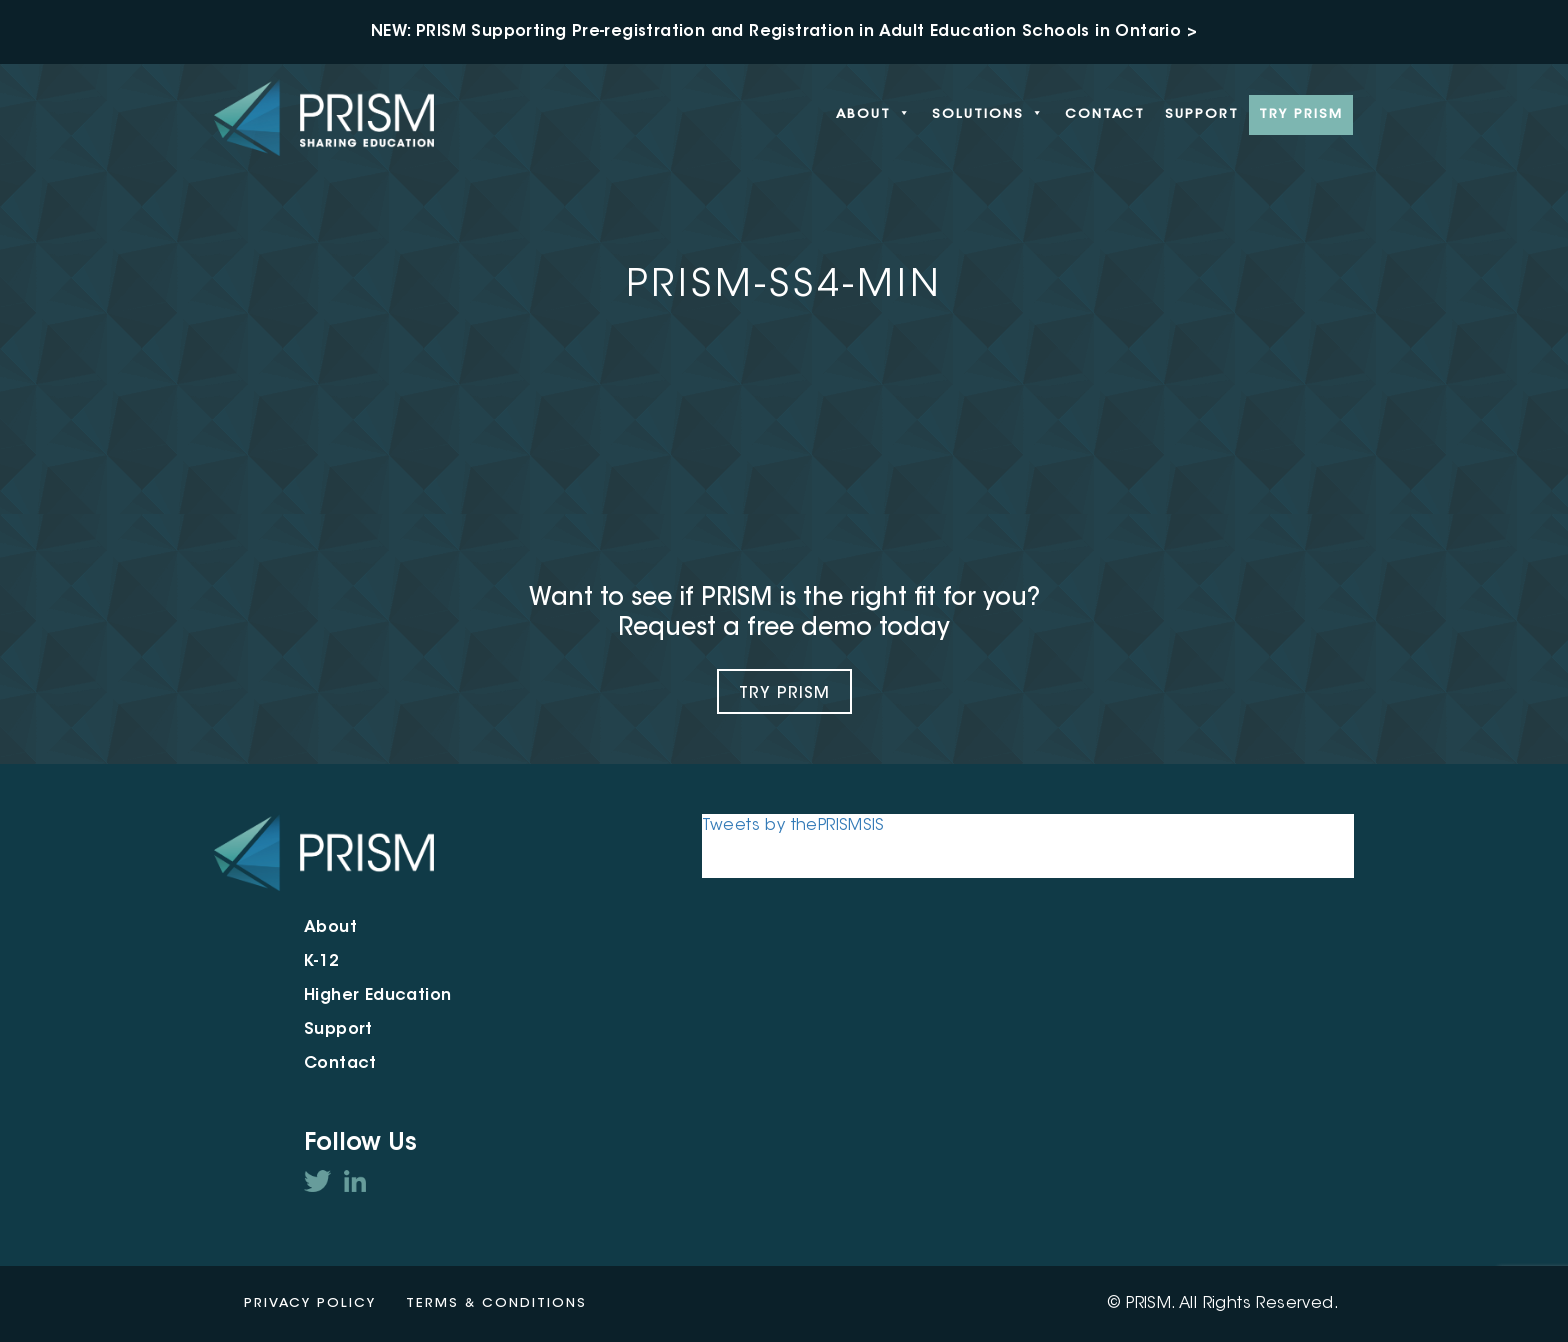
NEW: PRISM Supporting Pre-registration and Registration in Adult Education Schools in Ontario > (784, 32)
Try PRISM (1301, 114)
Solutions (988, 115)
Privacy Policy (310, 1303)
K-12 (322, 962)
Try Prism (784, 694)
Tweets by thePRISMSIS (793, 826)
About (874, 115)
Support (1202, 114)
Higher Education (377, 996)
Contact (1105, 114)
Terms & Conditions (496, 1303)
